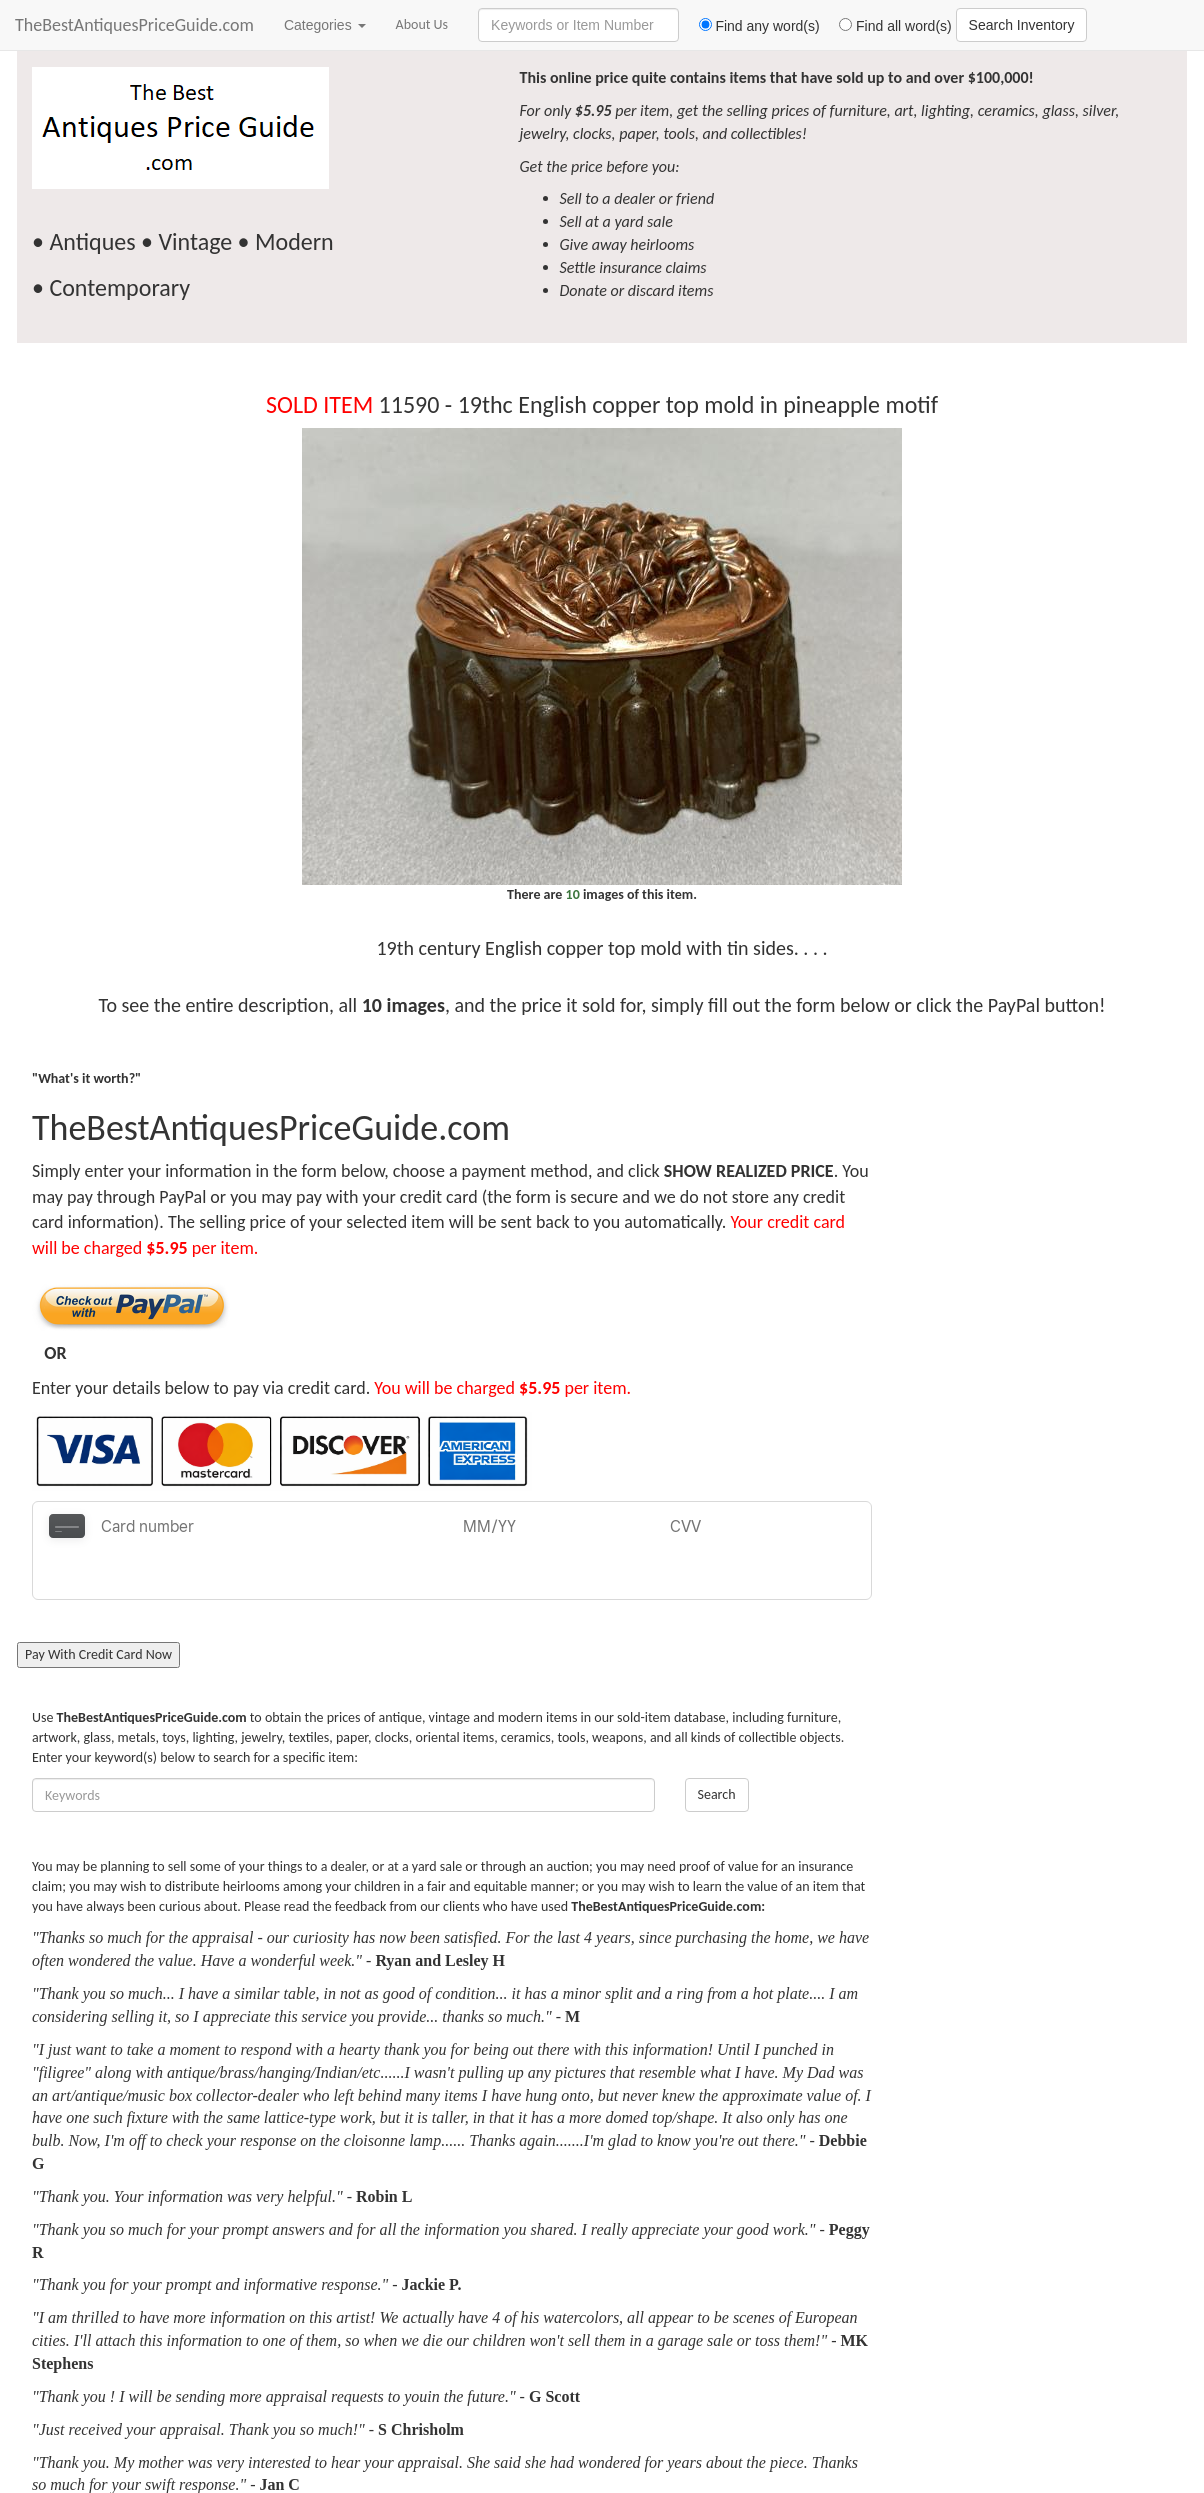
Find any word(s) (751, 26)
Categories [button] (325, 25)
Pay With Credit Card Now (98, 1605)
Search (717, 1745)
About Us (422, 24)
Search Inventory (1022, 25)
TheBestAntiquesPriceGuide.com (134, 25)
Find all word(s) (888, 26)
